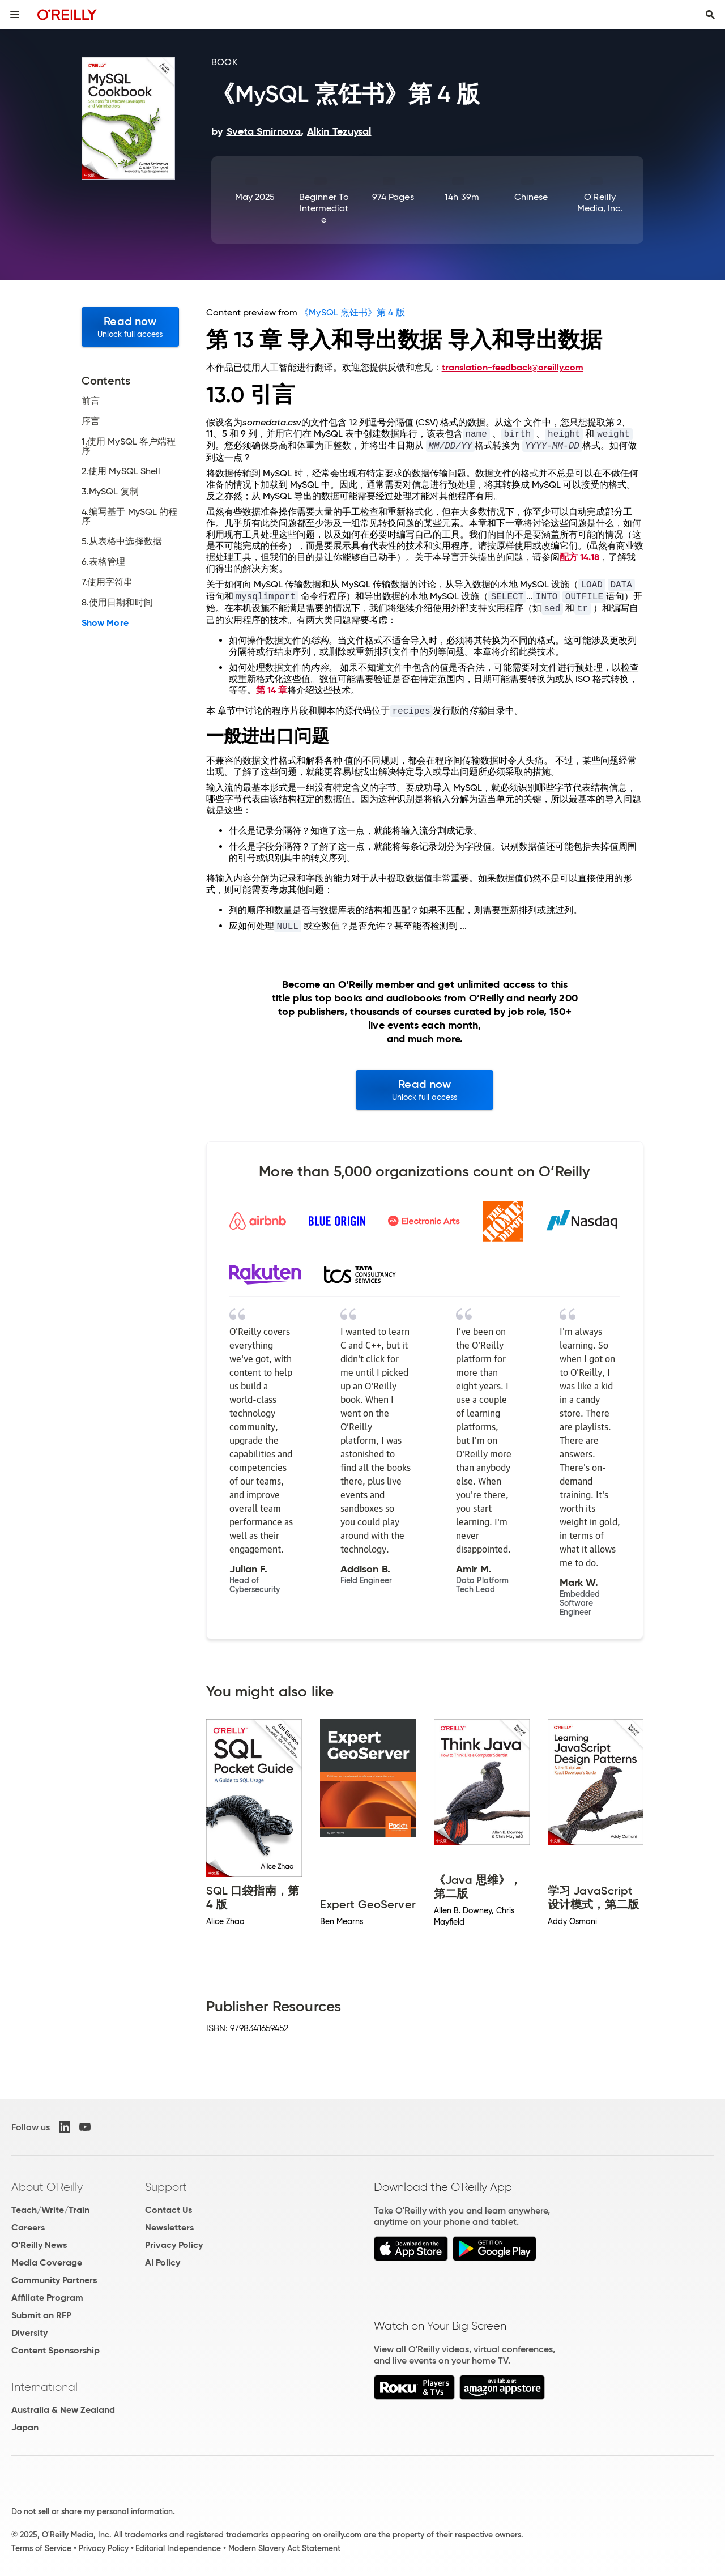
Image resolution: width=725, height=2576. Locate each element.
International (44, 2387)
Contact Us (168, 2210)
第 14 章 (271, 690)
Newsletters (169, 2227)
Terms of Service (41, 2548)
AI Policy (162, 2262)
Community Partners (54, 2280)
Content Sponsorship (55, 2350)
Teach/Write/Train (50, 2210)
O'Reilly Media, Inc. (600, 202)
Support (166, 2187)
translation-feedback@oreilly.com (512, 367)
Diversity (29, 2333)
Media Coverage (46, 2262)
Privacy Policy (174, 2245)
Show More (105, 623)
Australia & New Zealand (63, 2410)
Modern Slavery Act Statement (284, 2548)
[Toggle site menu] (14, 14)
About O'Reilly (47, 2187)
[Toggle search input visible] (710, 14)
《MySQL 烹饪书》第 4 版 (352, 312)
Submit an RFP (41, 2315)
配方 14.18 (579, 557)
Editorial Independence (178, 2548)
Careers (28, 2227)
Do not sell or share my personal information (92, 2511)
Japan (25, 2427)
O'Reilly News (39, 2245)
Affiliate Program (47, 2298)
